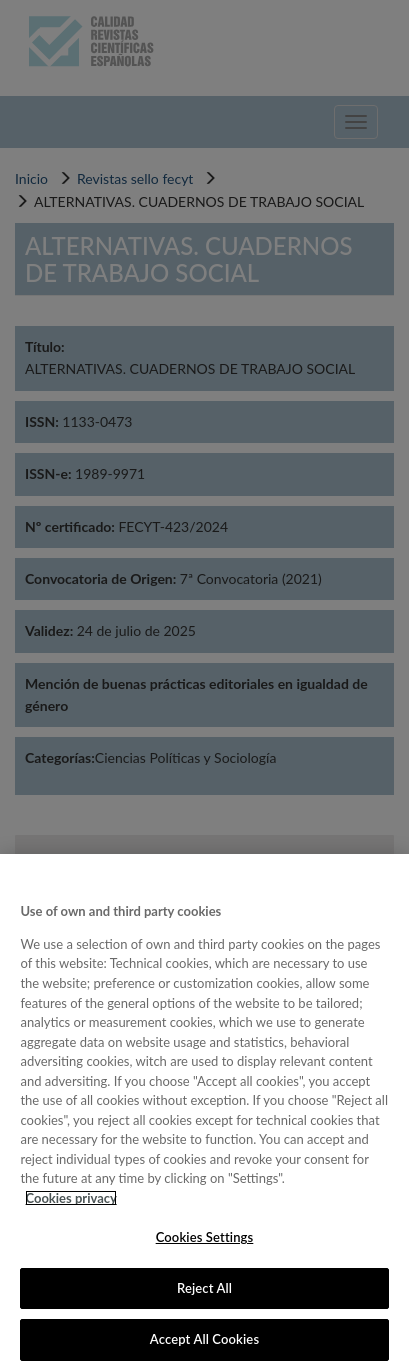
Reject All (204, 1288)
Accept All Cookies (204, 1339)
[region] (204, 1112)
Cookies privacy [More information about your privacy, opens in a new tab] (70, 1198)
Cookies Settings (205, 1237)
